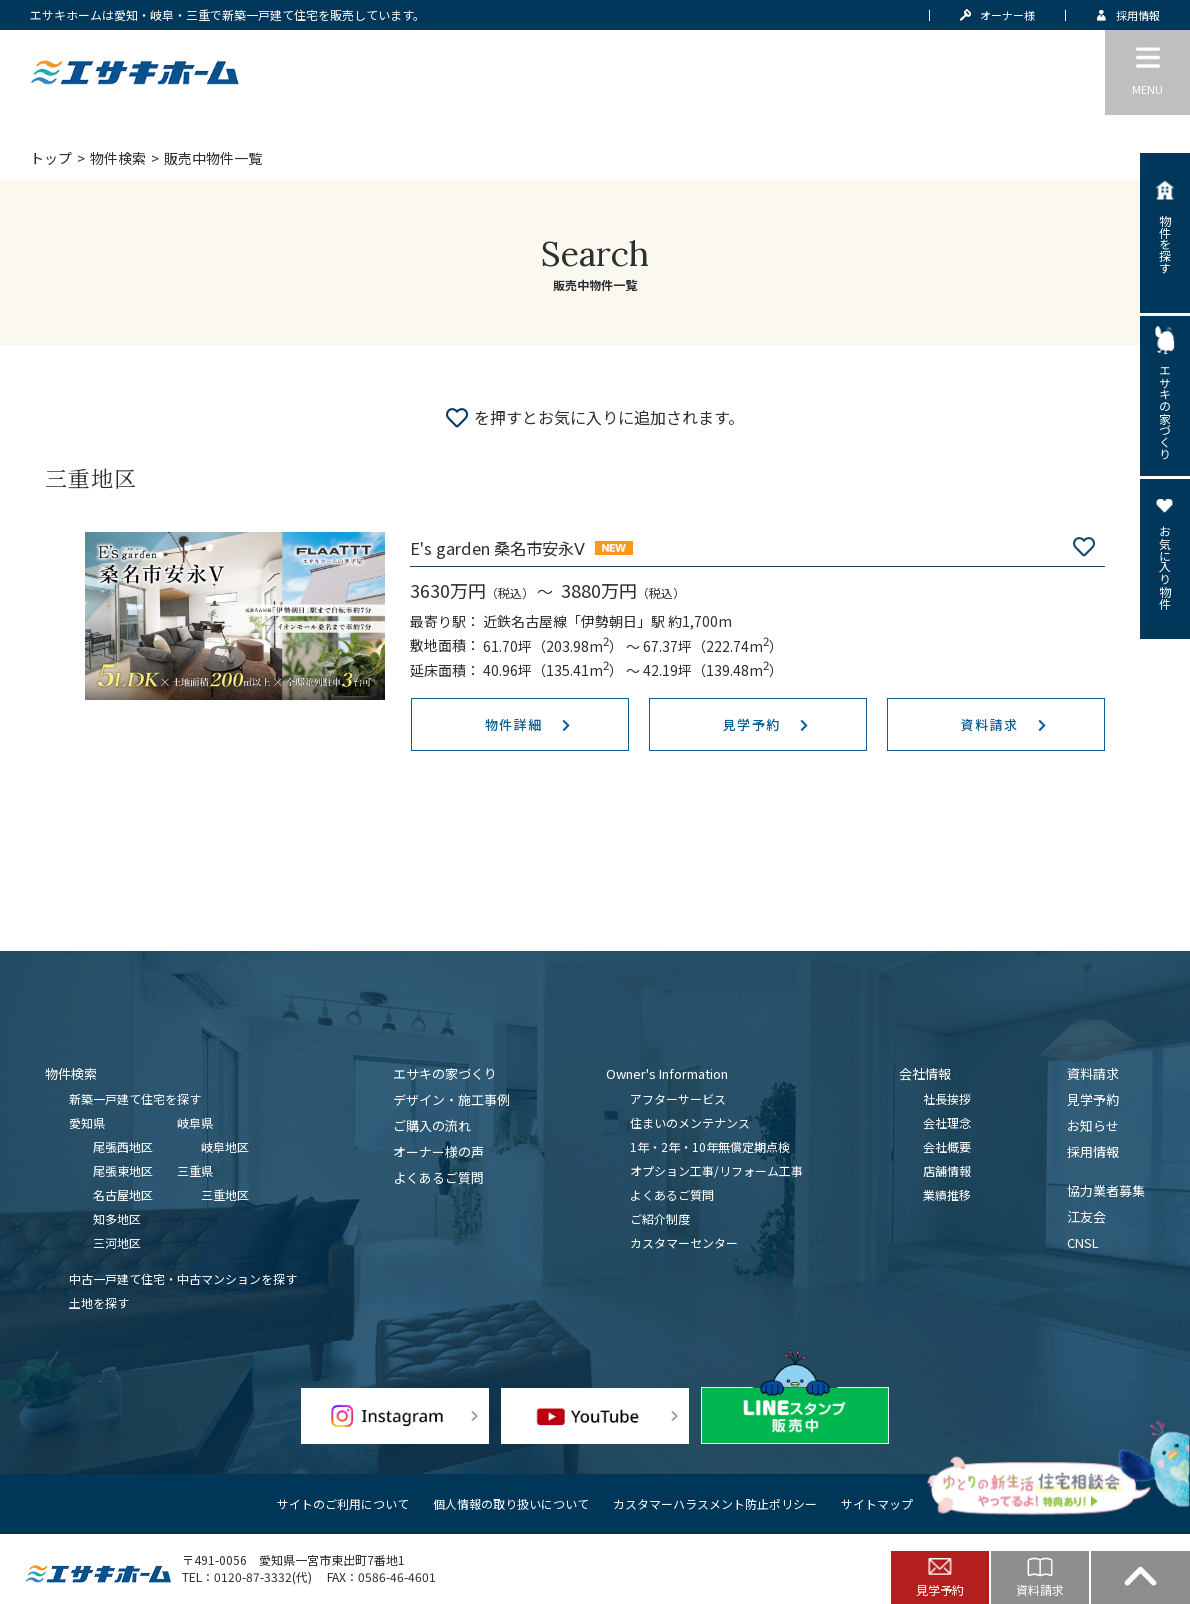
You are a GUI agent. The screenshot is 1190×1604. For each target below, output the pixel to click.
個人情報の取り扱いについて (511, 1503)
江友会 (1086, 1216)
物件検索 (118, 158)
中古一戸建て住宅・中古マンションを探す (183, 1278)
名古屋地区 (123, 1194)
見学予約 (1093, 1099)
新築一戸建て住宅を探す (135, 1098)
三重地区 (225, 1194)
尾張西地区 (123, 1146)
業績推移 (947, 1194)
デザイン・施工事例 (451, 1099)
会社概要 (947, 1146)
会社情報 (925, 1073)
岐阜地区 (225, 1146)
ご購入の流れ (432, 1125)
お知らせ (1093, 1125)
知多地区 (117, 1218)
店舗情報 (947, 1170)
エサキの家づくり (445, 1073)
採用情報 (1093, 1151)
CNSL (1083, 1242)
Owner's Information (667, 1073)
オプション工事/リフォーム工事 (716, 1170)
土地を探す (99, 1302)
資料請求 (1093, 1073)
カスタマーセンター (684, 1242)
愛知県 (87, 1122)
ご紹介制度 (660, 1218)
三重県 (195, 1170)
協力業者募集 (1106, 1190)
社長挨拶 (947, 1098)
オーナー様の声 (438, 1151)
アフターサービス (678, 1098)
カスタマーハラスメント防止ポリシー (715, 1503)
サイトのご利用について (343, 1503)
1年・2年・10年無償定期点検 (710, 1146)
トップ (51, 158)
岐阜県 (195, 1122)
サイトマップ (877, 1503)
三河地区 (117, 1242)
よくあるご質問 (438, 1177)
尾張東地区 (123, 1170)
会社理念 (947, 1122)
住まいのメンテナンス (690, 1122)
